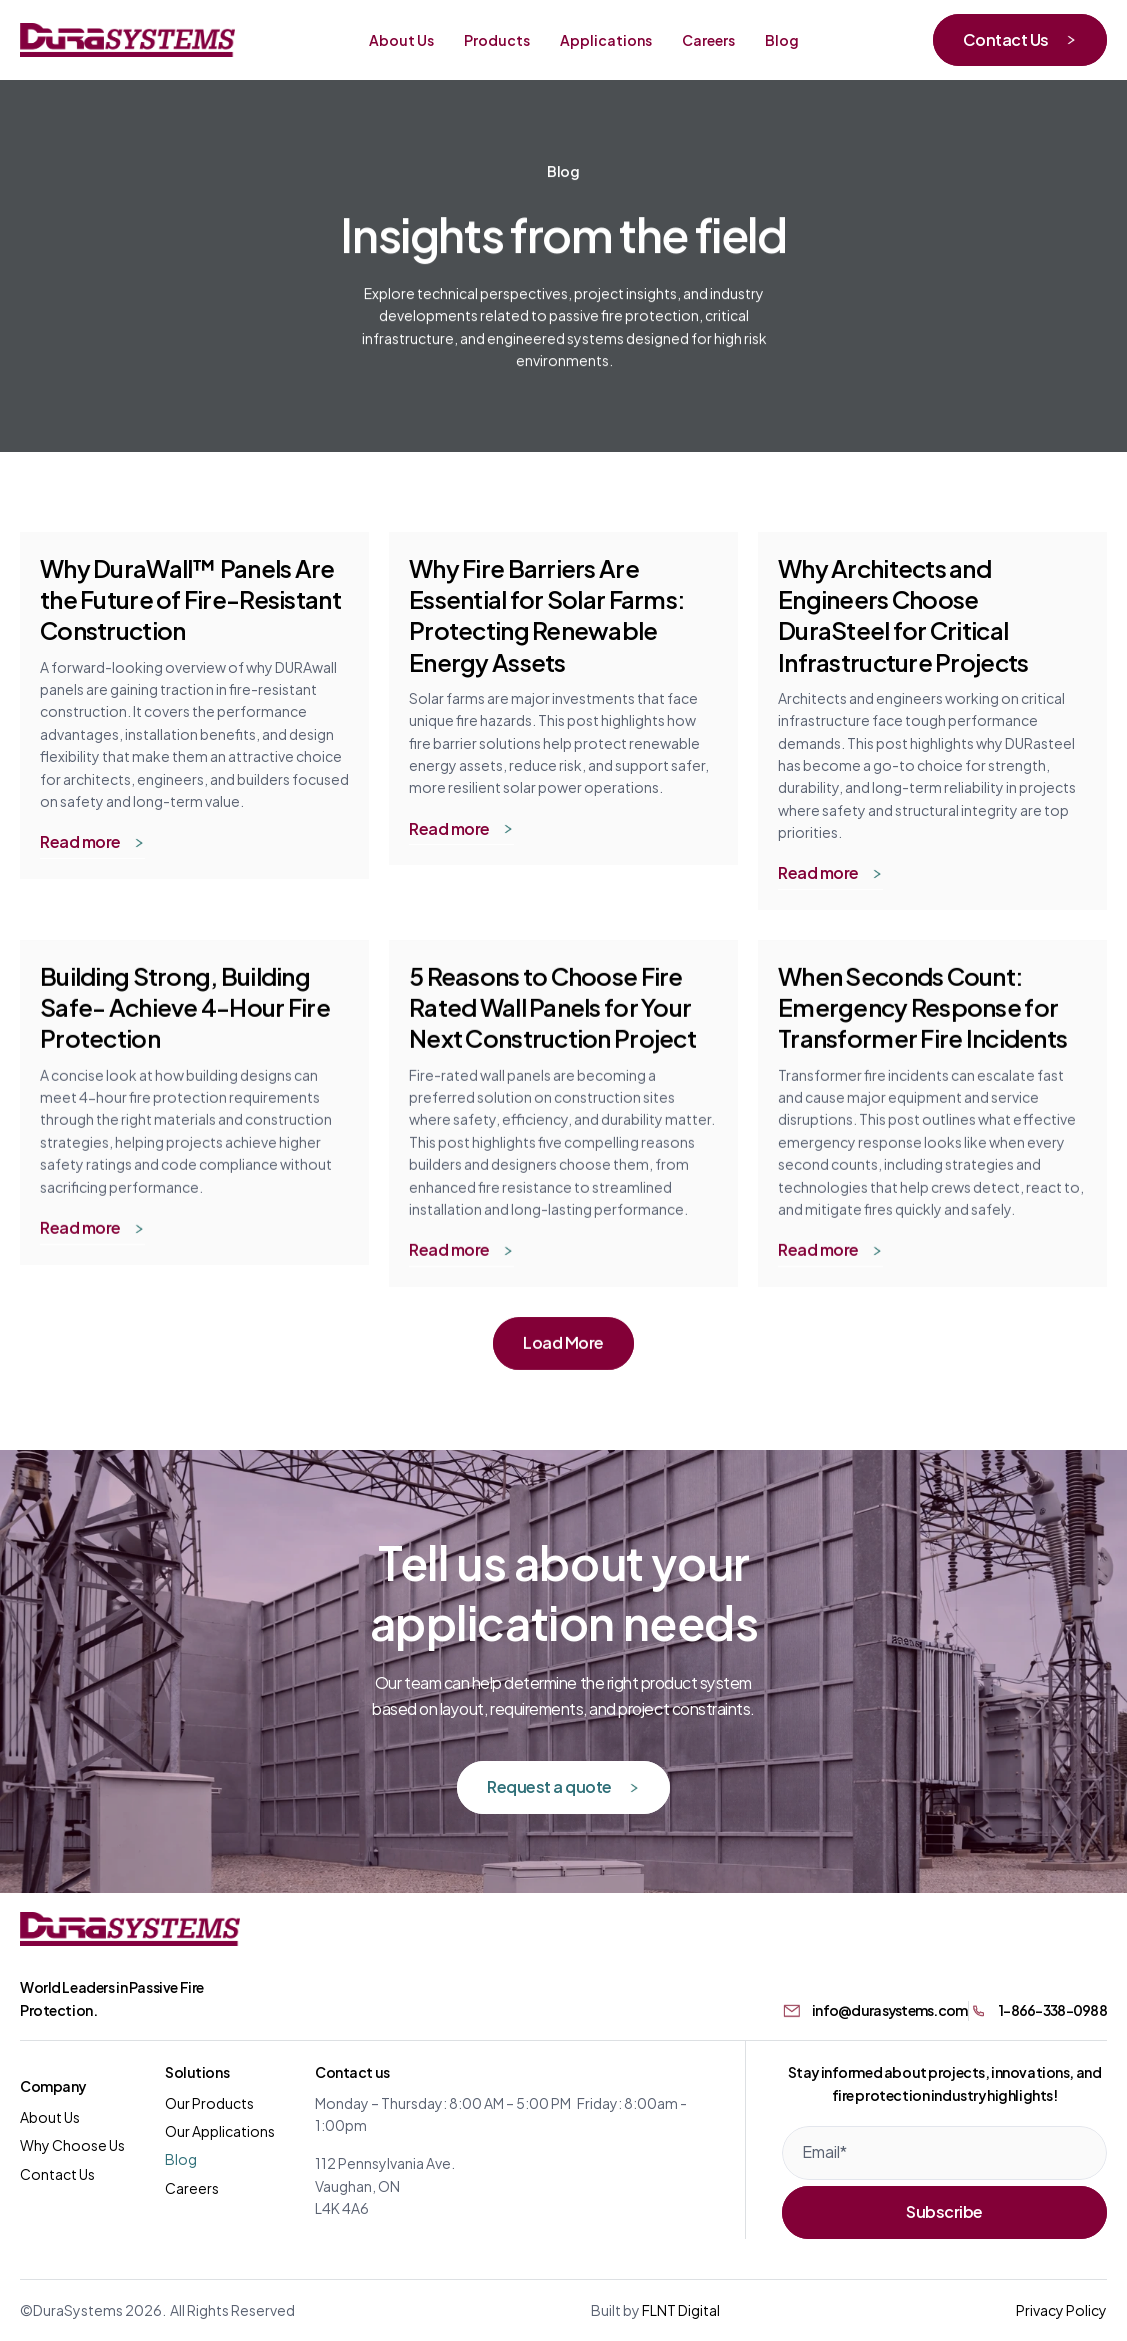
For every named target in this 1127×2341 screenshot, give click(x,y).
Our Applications (220, 2130)
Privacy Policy (1061, 2309)
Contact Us (57, 2173)
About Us (50, 2116)
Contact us (352, 2071)
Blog (181, 2158)
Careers (192, 2187)
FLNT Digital (681, 2309)
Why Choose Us (72, 2144)
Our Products (209, 2102)
